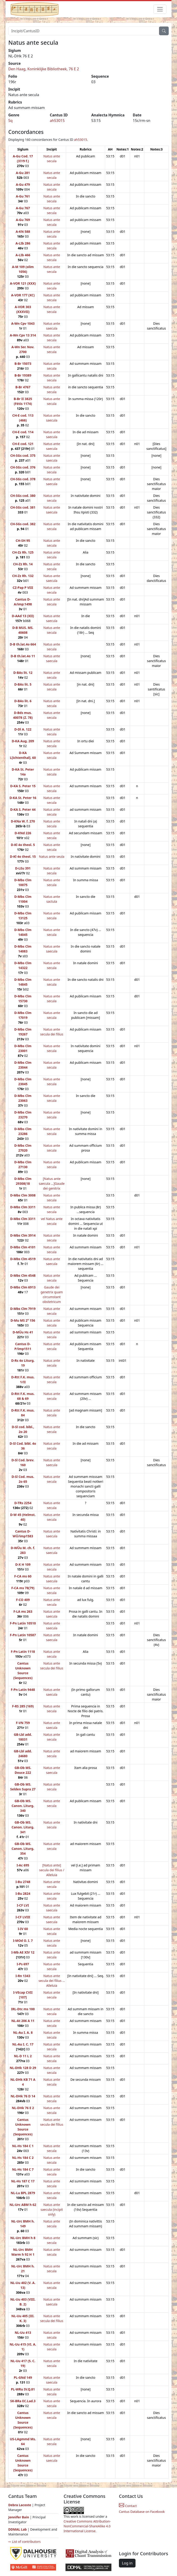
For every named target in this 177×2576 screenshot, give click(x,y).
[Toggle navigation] (159, 9)
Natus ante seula (51, 856)
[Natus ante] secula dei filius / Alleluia (51, 1870)
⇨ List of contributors (24, 2541)
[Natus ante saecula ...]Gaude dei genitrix (52, 1183)
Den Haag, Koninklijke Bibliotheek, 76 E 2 (43, 68)
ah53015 (57, 120)
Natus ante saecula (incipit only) (52, 2209)
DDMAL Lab (17, 2529)
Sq (10, 120)
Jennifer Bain (19, 2517)
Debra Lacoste (19, 2505)
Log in (127, 2563)
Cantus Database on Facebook (142, 2511)
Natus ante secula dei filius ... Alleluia (51, 1981)
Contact (128, 2506)
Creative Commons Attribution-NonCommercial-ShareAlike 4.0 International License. (87, 2526)
